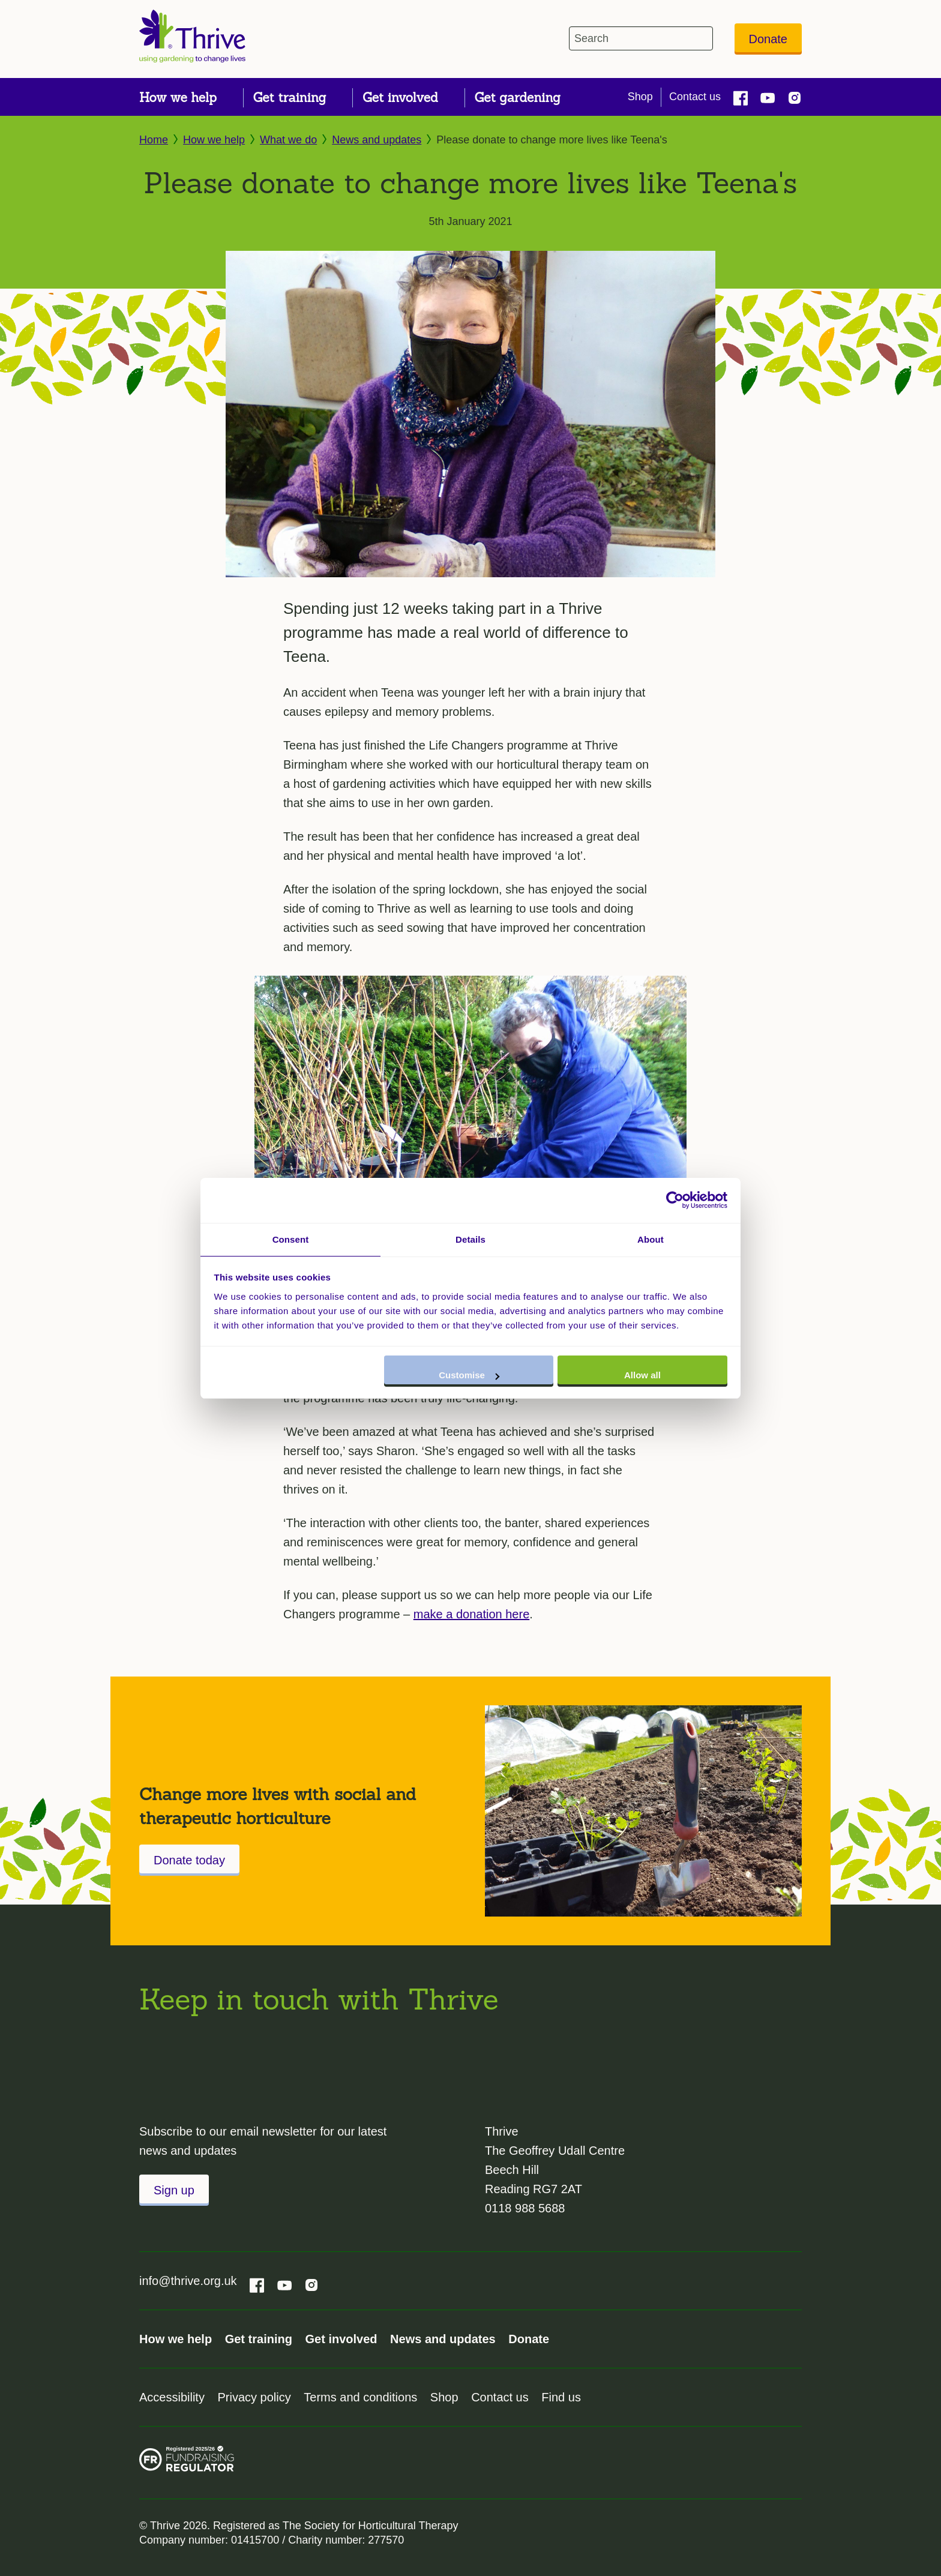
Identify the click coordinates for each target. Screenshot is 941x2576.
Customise (469, 1376)
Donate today (189, 1860)
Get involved (341, 2339)
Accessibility (172, 2397)
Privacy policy (253, 2397)
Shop (640, 97)
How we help (214, 140)
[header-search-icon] (701, 38)
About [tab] (650, 1239)
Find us (561, 2397)
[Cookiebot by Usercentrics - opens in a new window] (674, 1199)
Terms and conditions (360, 2397)
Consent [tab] (290, 1239)
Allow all (642, 1376)
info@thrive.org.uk (188, 2280)
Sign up (174, 2190)
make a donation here (471, 1614)
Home (153, 140)
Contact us (695, 97)
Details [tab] (470, 1239)
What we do (288, 140)
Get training (258, 2339)
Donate (768, 39)
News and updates (376, 140)
